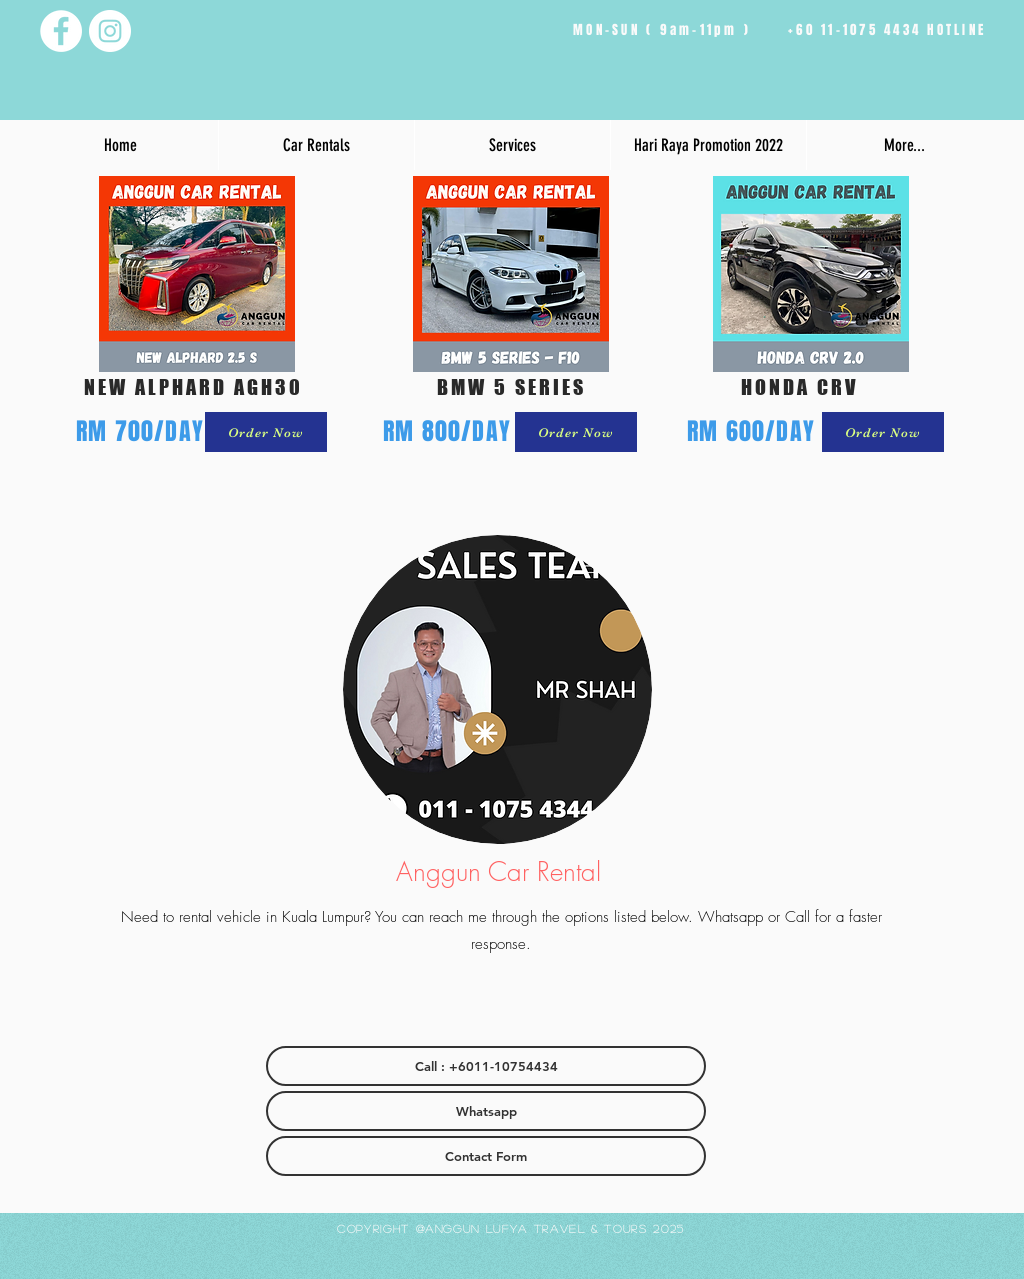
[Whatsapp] (486, 1111)
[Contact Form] (486, 1156)
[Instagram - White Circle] (110, 31)
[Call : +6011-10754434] (486, 1066)
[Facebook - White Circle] (61, 31)
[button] (316, 145)
